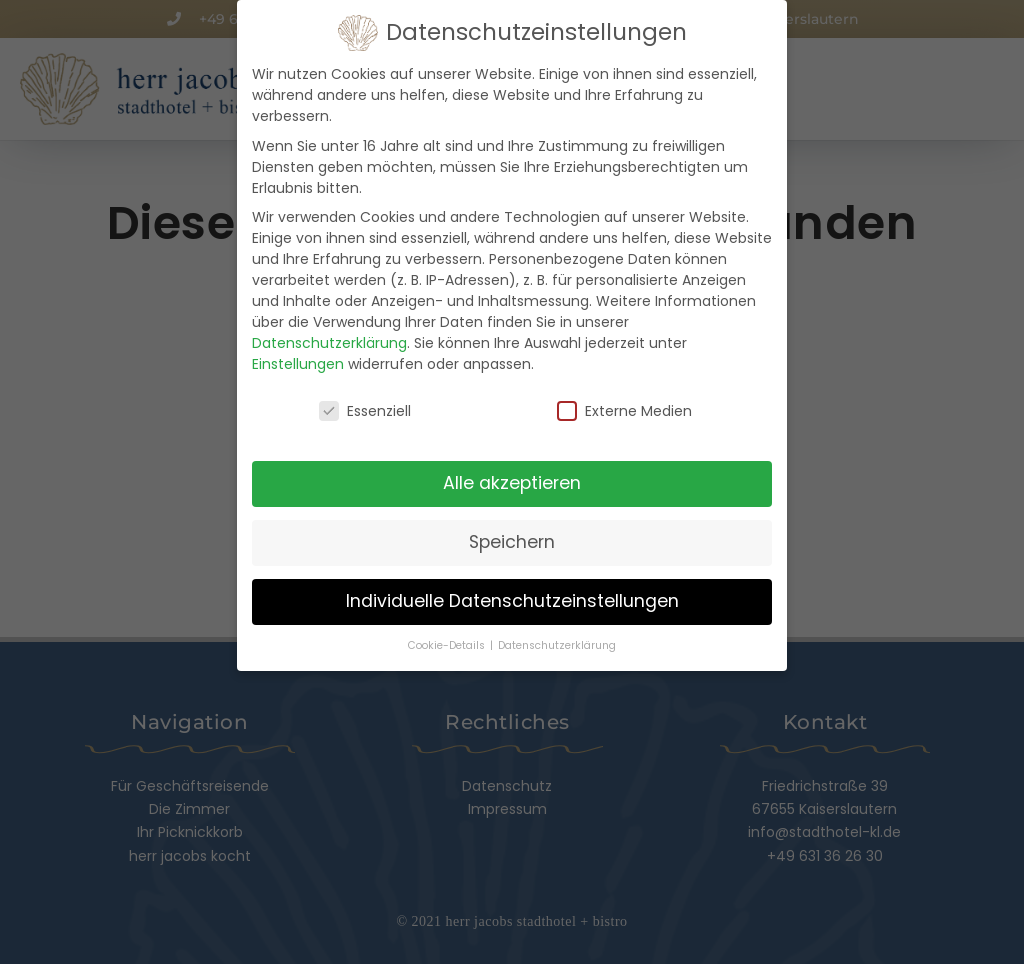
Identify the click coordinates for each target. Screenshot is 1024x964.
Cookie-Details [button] (448, 641)
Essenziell (365, 408)
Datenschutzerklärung (329, 339)
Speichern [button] (512, 538)
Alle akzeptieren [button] (512, 479)
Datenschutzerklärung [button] (557, 641)
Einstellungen (298, 360)
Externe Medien (624, 408)
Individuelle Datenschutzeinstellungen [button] (512, 597)
